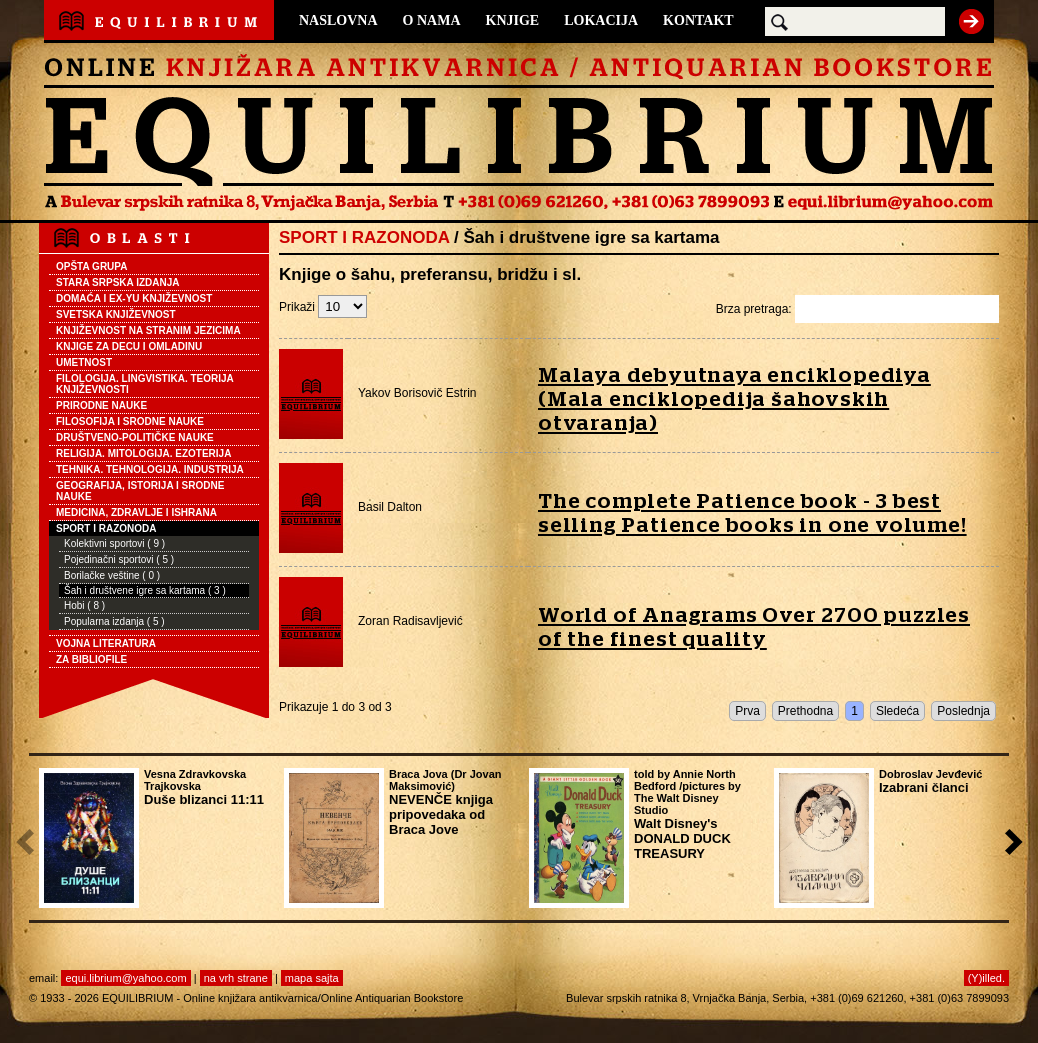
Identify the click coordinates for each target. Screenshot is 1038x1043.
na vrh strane (236, 978)
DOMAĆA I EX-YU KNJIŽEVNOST (134, 298)
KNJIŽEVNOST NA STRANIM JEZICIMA (148, 330)
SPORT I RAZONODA (106, 528)
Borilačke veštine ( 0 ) (112, 575)
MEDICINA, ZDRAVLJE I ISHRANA (136, 512)
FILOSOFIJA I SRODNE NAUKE (130, 421)
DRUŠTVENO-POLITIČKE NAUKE (135, 437)
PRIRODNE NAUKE (101, 405)
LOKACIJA (601, 20)
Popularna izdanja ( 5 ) (114, 621)
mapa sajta (312, 978)
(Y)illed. (986, 978)
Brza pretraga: (857, 309)
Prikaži (323, 307)
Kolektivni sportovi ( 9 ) (114, 543)
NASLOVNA (338, 20)
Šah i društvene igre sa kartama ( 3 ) (145, 590)
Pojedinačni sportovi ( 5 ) (119, 559)
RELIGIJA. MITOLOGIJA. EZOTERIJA (143, 453)
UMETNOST (84, 362)
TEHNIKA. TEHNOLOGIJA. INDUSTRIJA (150, 469)
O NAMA (432, 20)
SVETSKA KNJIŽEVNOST (116, 314)
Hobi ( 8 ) (84, 605)
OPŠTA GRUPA (91, 266)
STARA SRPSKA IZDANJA (118, 282)
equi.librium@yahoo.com (125, 978)
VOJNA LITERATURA (106, 643)
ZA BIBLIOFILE (91, 659)
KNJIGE (513, 20)
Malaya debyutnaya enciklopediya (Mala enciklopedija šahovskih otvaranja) (734, 399)
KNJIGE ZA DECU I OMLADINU (129, 346)
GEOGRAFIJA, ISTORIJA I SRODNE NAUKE (140, 491)
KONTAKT (698, 20)
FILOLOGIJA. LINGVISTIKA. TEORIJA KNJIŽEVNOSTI (145, 384)
